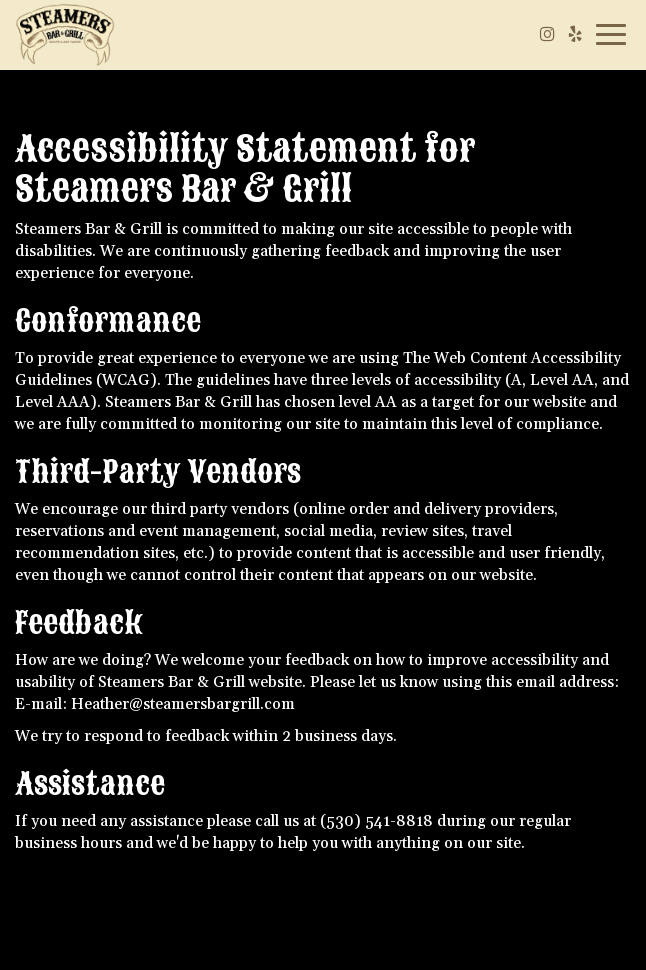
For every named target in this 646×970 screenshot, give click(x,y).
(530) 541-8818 (376, 821)
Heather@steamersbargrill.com (183, 704)
